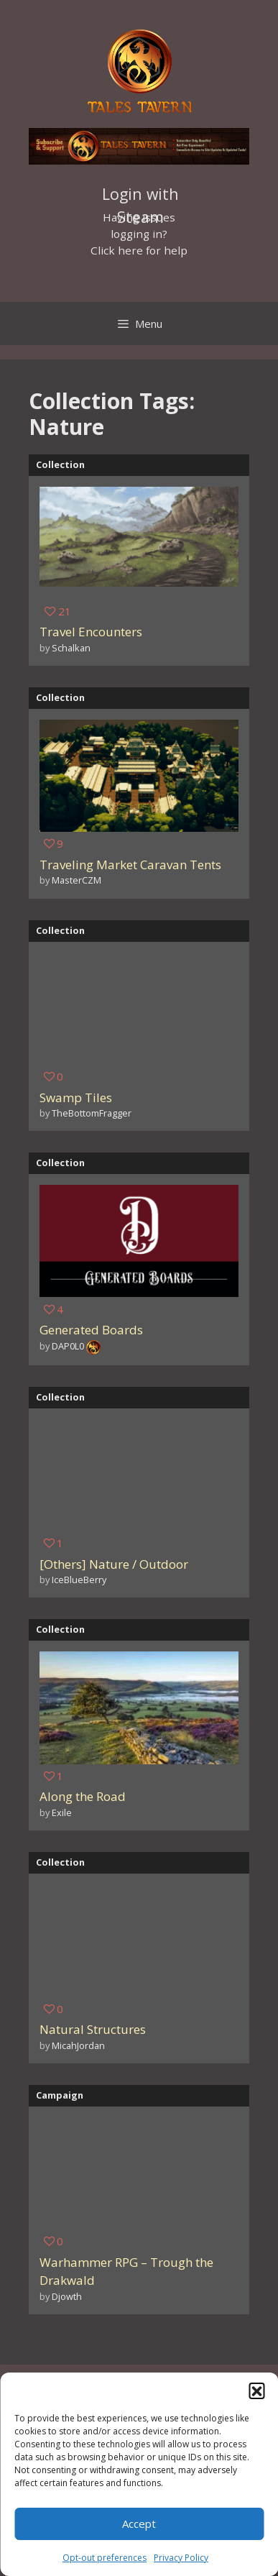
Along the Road (83, 1796)
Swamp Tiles (76, 1097)
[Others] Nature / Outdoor (114, 1564)
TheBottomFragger (91, 1112)
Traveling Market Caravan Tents (130, 864)
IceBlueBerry (79, 1579)
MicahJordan (78, 2045)
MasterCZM (76, 880)
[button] (256, 2390)
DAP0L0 (68, 1345)
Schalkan (71, 647)
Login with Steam (140, 195)
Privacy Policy (181, 2558)
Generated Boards (91, 1329)
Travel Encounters (91, 631)
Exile (62, 1812)
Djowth (67, 2296)
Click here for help (139, 250)
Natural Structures (93, 2029)
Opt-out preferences (104, 2558)
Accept (139, 2523)
